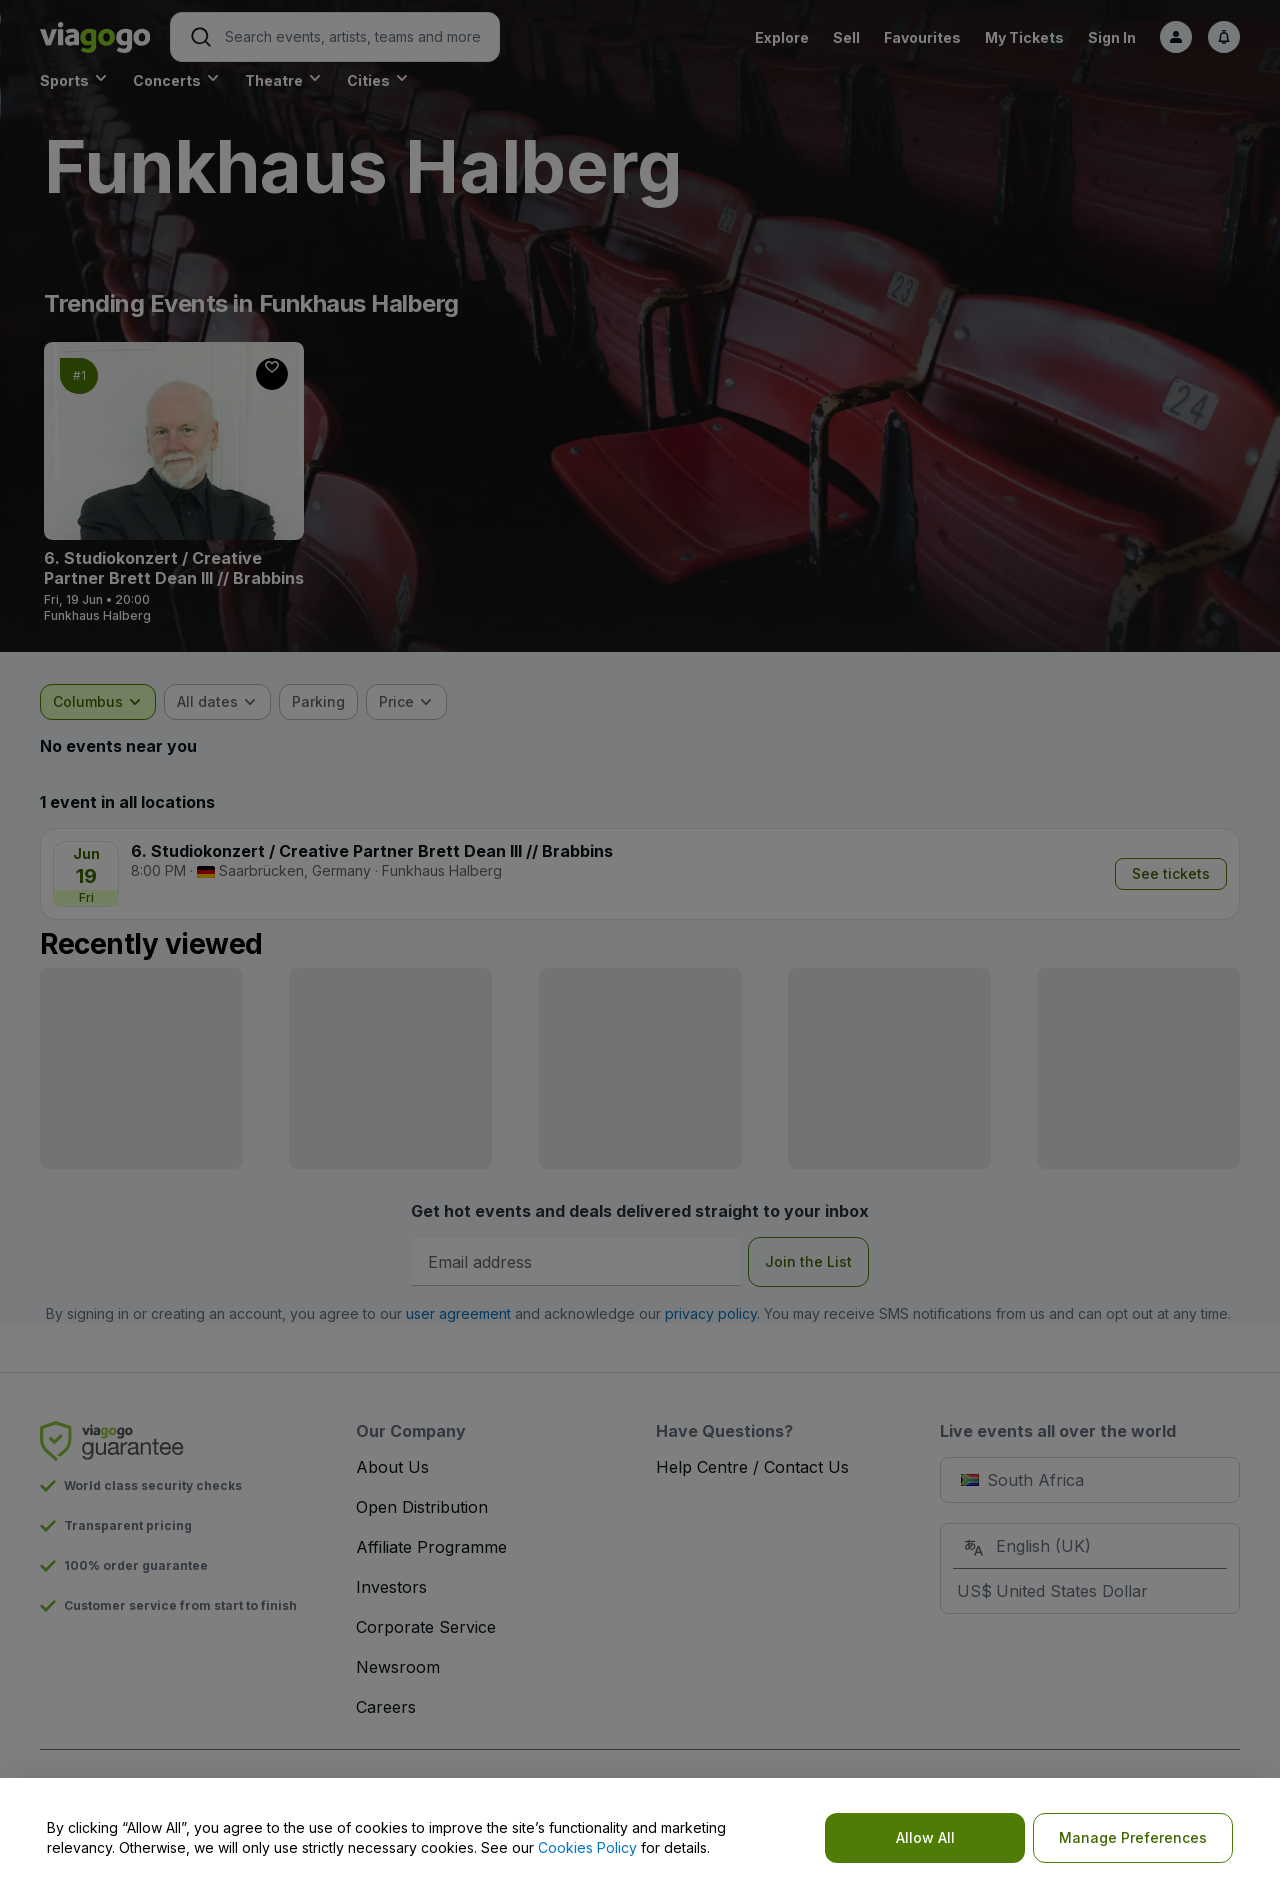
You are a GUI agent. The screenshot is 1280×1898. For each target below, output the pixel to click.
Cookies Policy (587, 1847)
